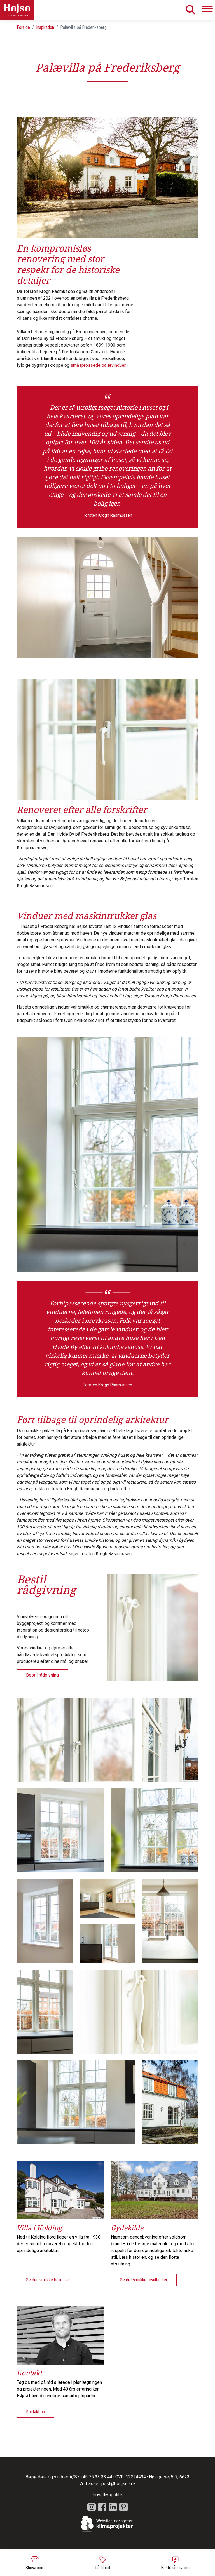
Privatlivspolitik (107, 2494)
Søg (190, 9)
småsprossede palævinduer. (98, 365)
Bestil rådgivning (175, 2563)
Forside (23, 27)
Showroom (35, 2563)
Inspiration (45, 27)
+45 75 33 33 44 (96, 2476)
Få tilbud (102, 2563)
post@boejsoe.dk (118, 2483)
